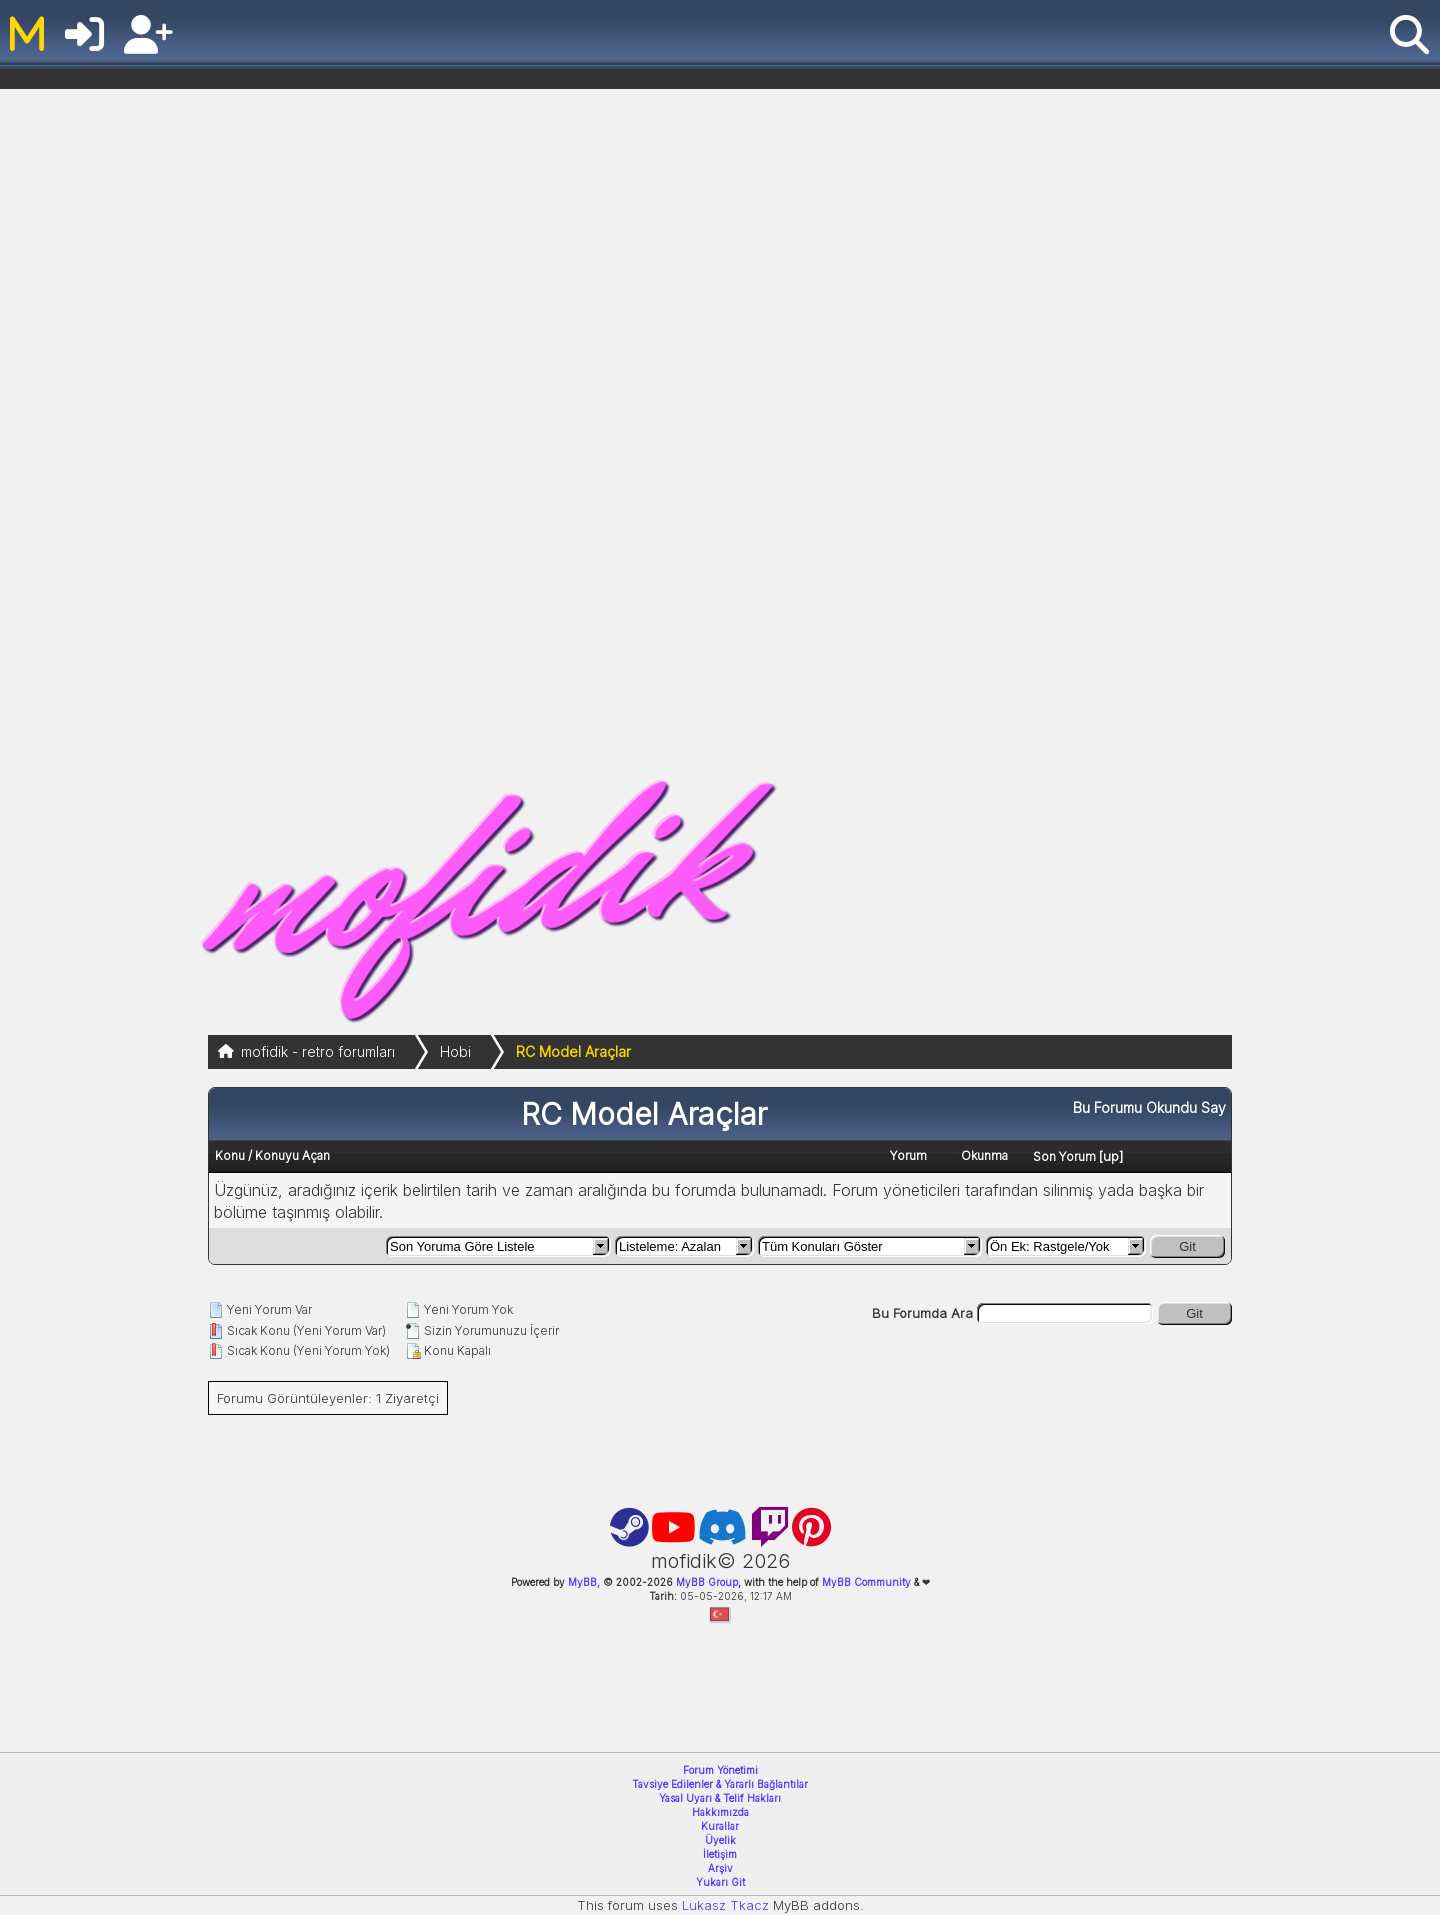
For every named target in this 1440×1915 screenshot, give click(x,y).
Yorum (908, 1155)
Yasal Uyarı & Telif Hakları (720, 1798)
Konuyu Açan (292, 1155)
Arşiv (720, 1868)
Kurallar (720, 1826)
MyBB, (584, 1582)
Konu (230, 1155)
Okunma (984, 1155)
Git (1187, 1246)
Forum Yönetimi (720, 1770)
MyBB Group (705, 1582)
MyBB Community (866, 1582)
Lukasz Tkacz (725, 1905)
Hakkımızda (720, 1812)
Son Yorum (1064, 1156)
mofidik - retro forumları (318, 1051)
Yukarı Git (720, 1882)
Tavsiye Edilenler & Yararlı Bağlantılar (720, 1784)
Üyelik (720, 1840)
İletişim (720, 1854)
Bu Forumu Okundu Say (1149, 1107)
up (1111, 1156)
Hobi (455, 1051)
